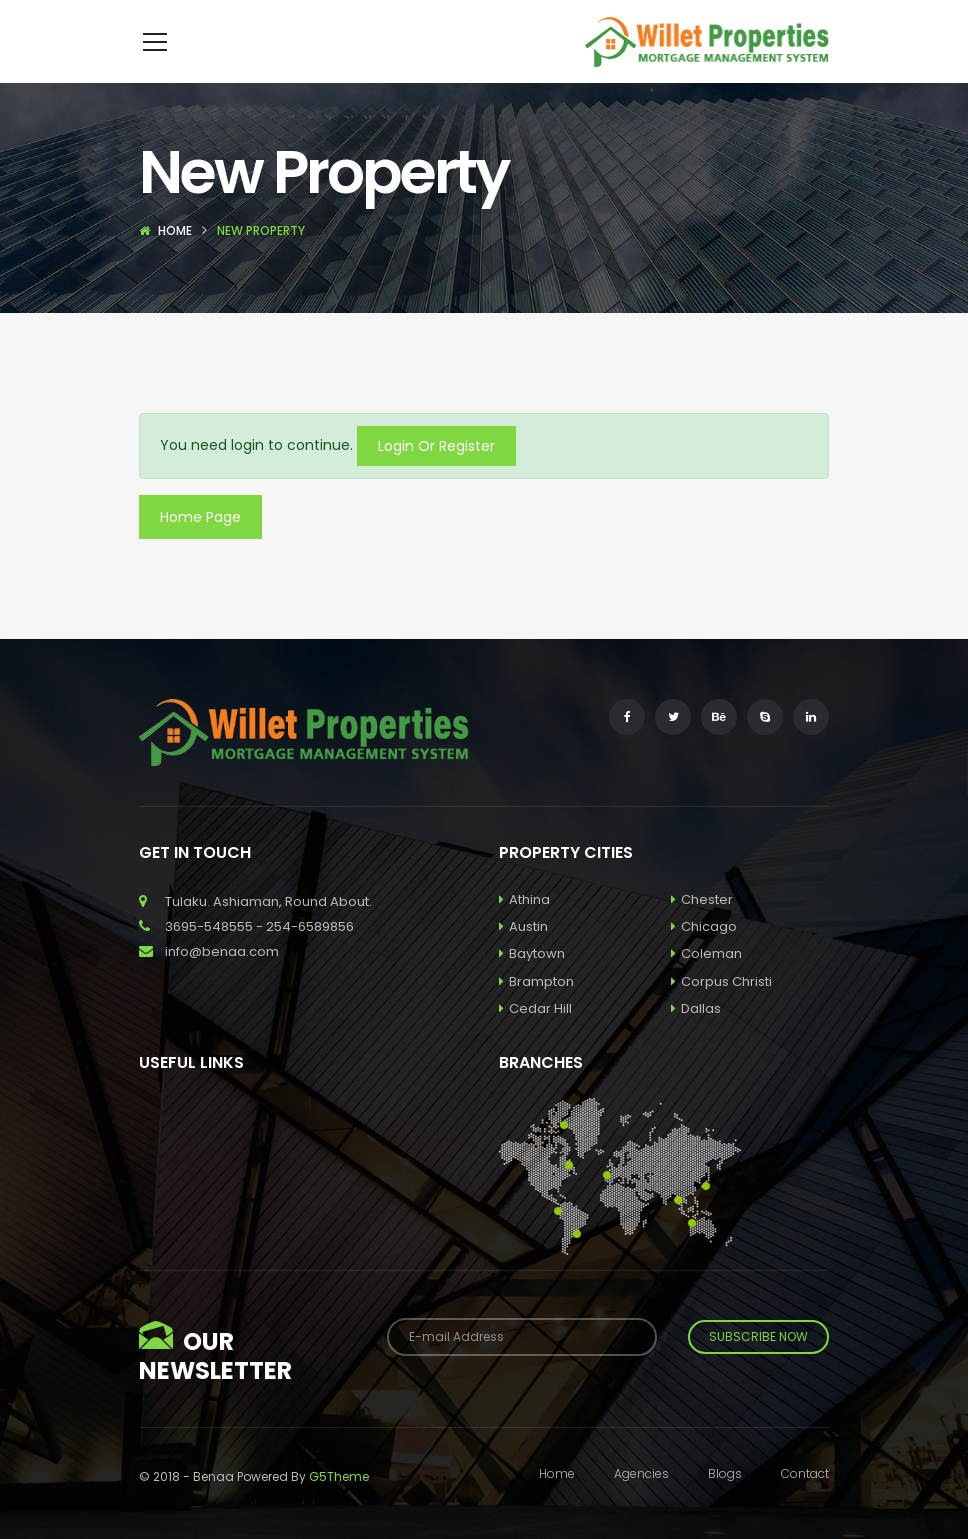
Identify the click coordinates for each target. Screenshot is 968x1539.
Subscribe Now (758, 1366)
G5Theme (339, 1506)
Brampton (536, 1011)
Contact (805, 1503)
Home (175, 260)
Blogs (725, 1503)
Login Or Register (436, 476)
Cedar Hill (535, 1038)
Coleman (706, 983)
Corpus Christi (721, 1011)
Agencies (641, 1503)
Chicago (704, 956)
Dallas (696, 1038)
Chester (702, 929)
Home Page (200, 547)
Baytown (532, 983)
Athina (524, 929)
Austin (523, 956)
